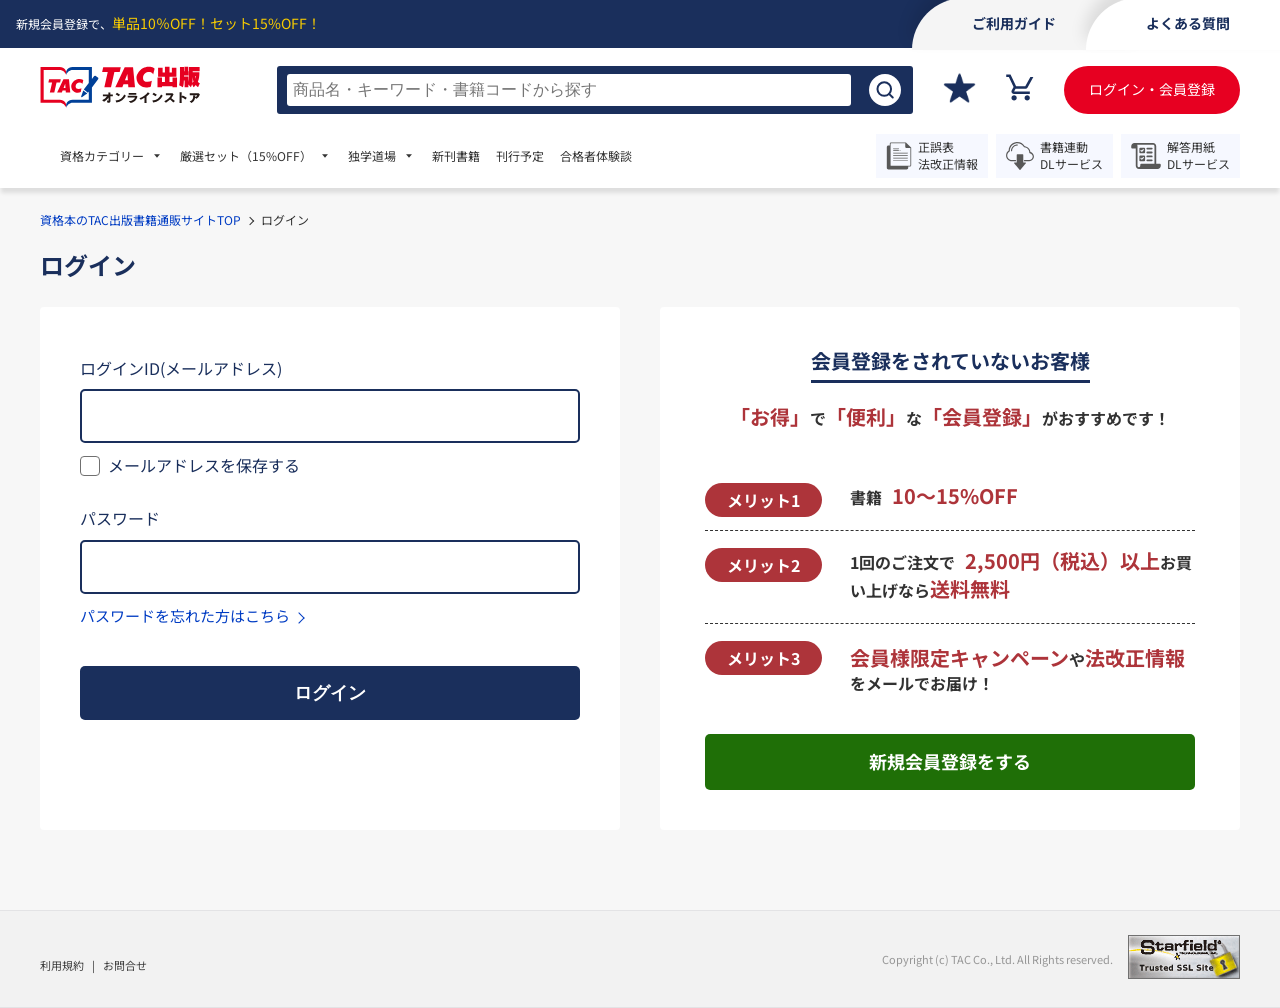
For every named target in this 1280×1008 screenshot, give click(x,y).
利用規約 (62, 965)
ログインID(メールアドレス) (181, 368)
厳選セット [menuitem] (246, 156)
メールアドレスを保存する (204, 465)
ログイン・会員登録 (1152, 89)
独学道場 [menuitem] (372, 156)
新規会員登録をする (950, 761)
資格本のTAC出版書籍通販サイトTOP (140, 219)
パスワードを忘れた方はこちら (185, 615)
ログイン (330, 693)
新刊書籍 (456, 156)
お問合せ (125, 965)
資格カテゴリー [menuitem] (102, 156)
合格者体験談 (596, 156)
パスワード (120, 518)
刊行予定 (520, 156)
